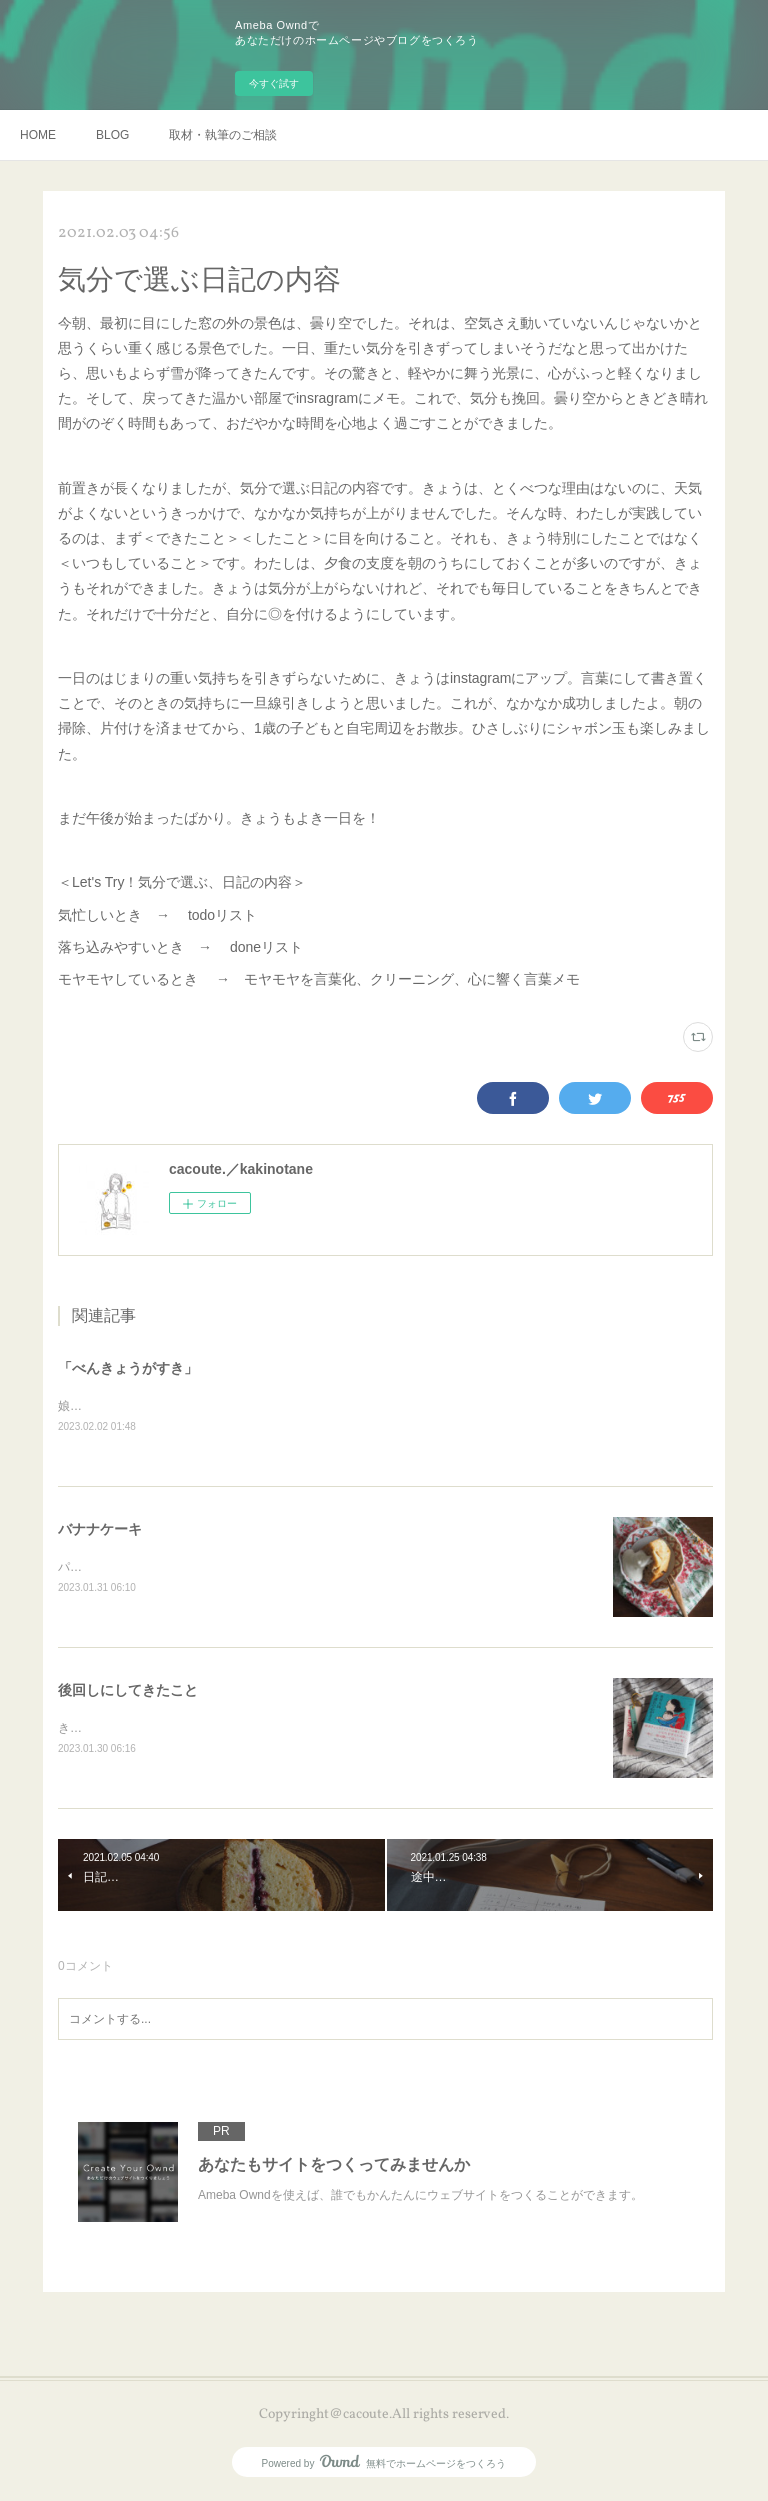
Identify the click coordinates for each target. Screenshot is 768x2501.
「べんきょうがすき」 (128, 1368)
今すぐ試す (274, 83)
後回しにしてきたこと (128, 1693)
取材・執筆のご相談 (223, 135)
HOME (38, 135)
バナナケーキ (100, 1530)
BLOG (112, 135)
